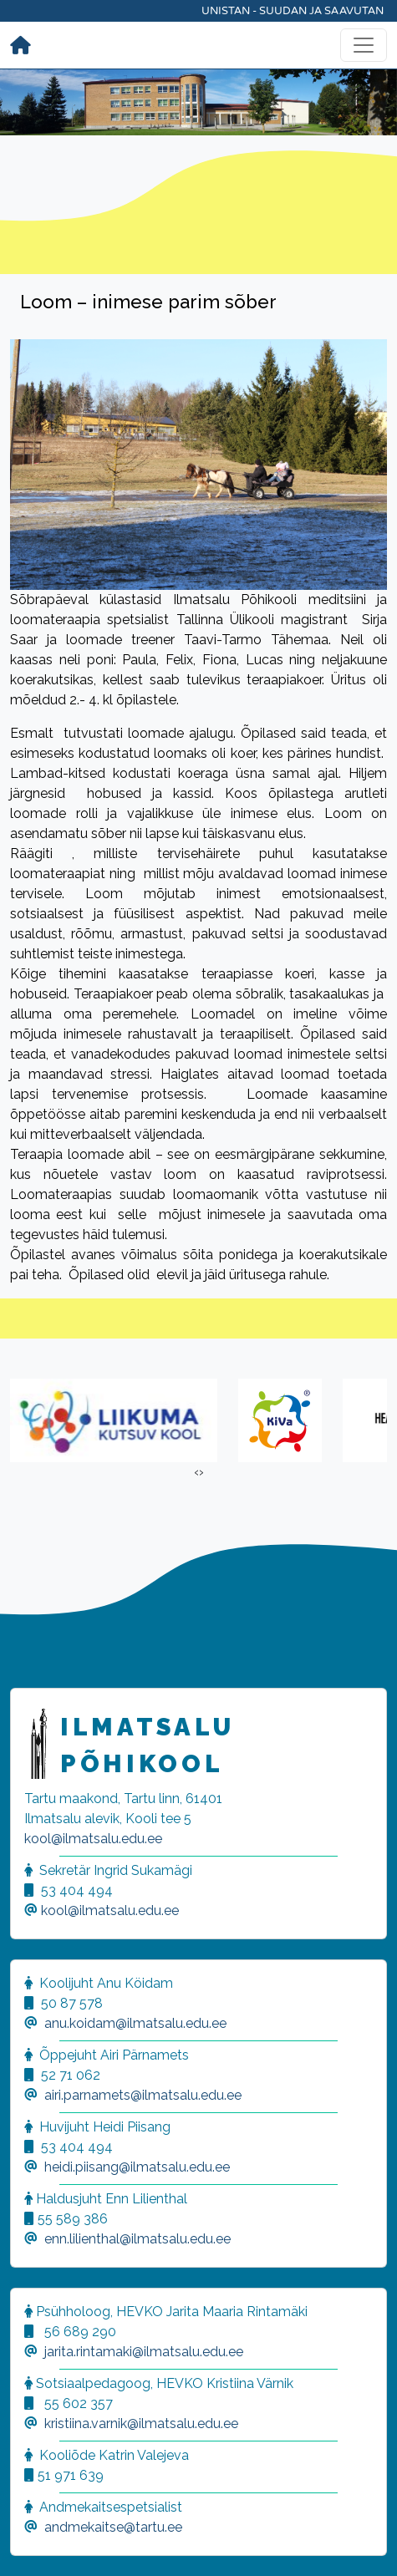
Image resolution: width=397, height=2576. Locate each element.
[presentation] (196, 1472)
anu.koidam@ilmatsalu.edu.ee (135, 2023)
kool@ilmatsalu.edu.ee (93, 1839)
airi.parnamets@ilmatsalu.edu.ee (143, 2095)
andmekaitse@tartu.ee (113, 2527)
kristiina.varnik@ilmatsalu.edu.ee (141, 2423)
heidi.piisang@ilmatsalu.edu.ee (137, 2167)
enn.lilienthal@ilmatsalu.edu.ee (137, 2239)
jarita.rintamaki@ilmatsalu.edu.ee (143, 2352)
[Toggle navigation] (363, 45)
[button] (33, 2543)
